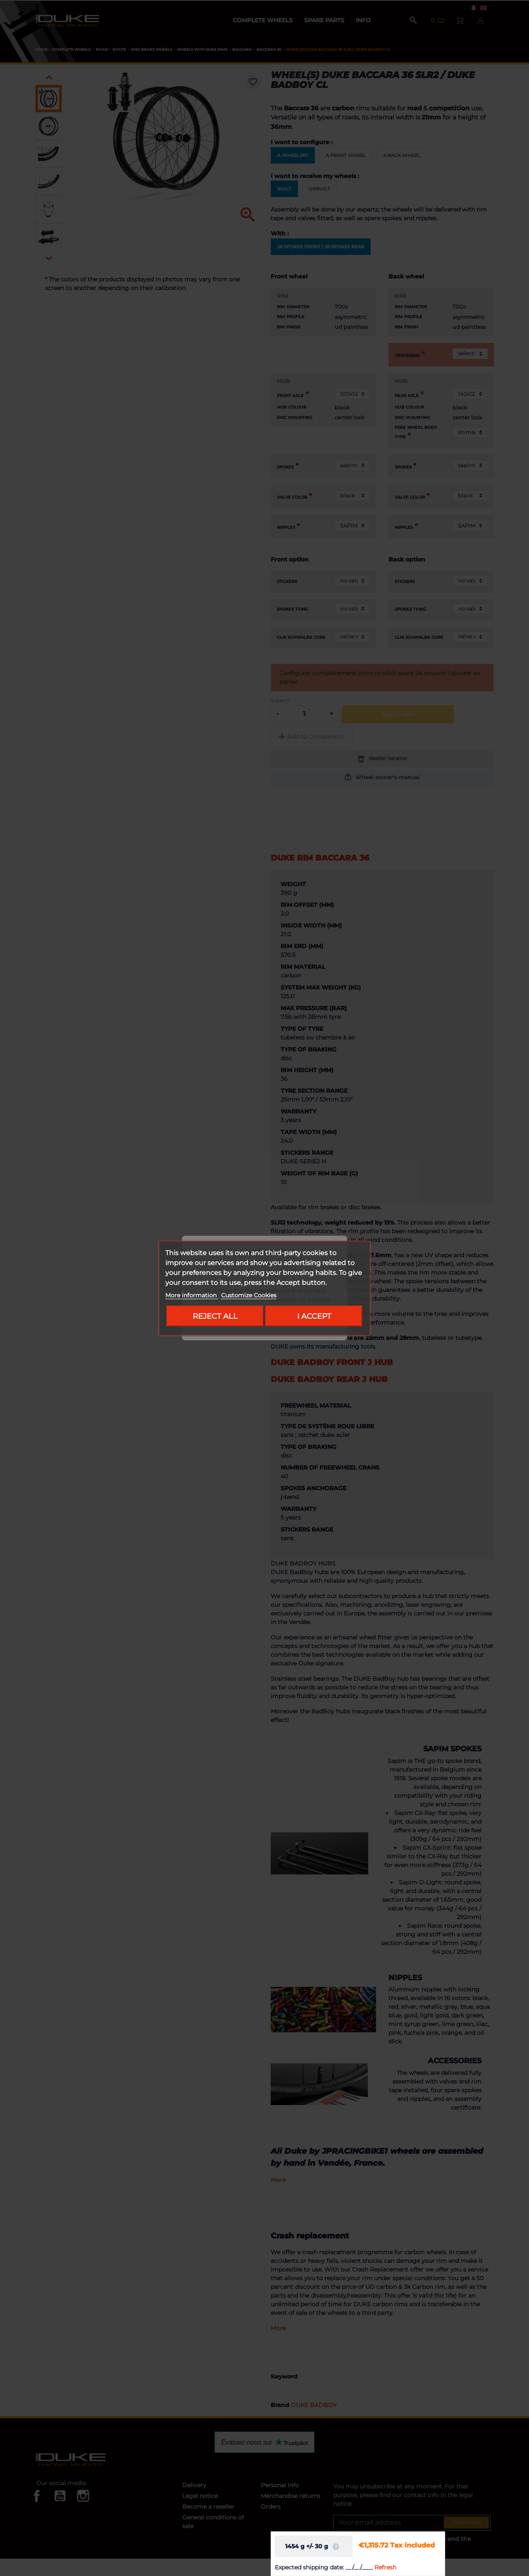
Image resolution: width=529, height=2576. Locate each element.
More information (191, 1295)
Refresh (385, 2567)
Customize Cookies (248, 1295)
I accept (314, 1315)
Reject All (215, 1315)
